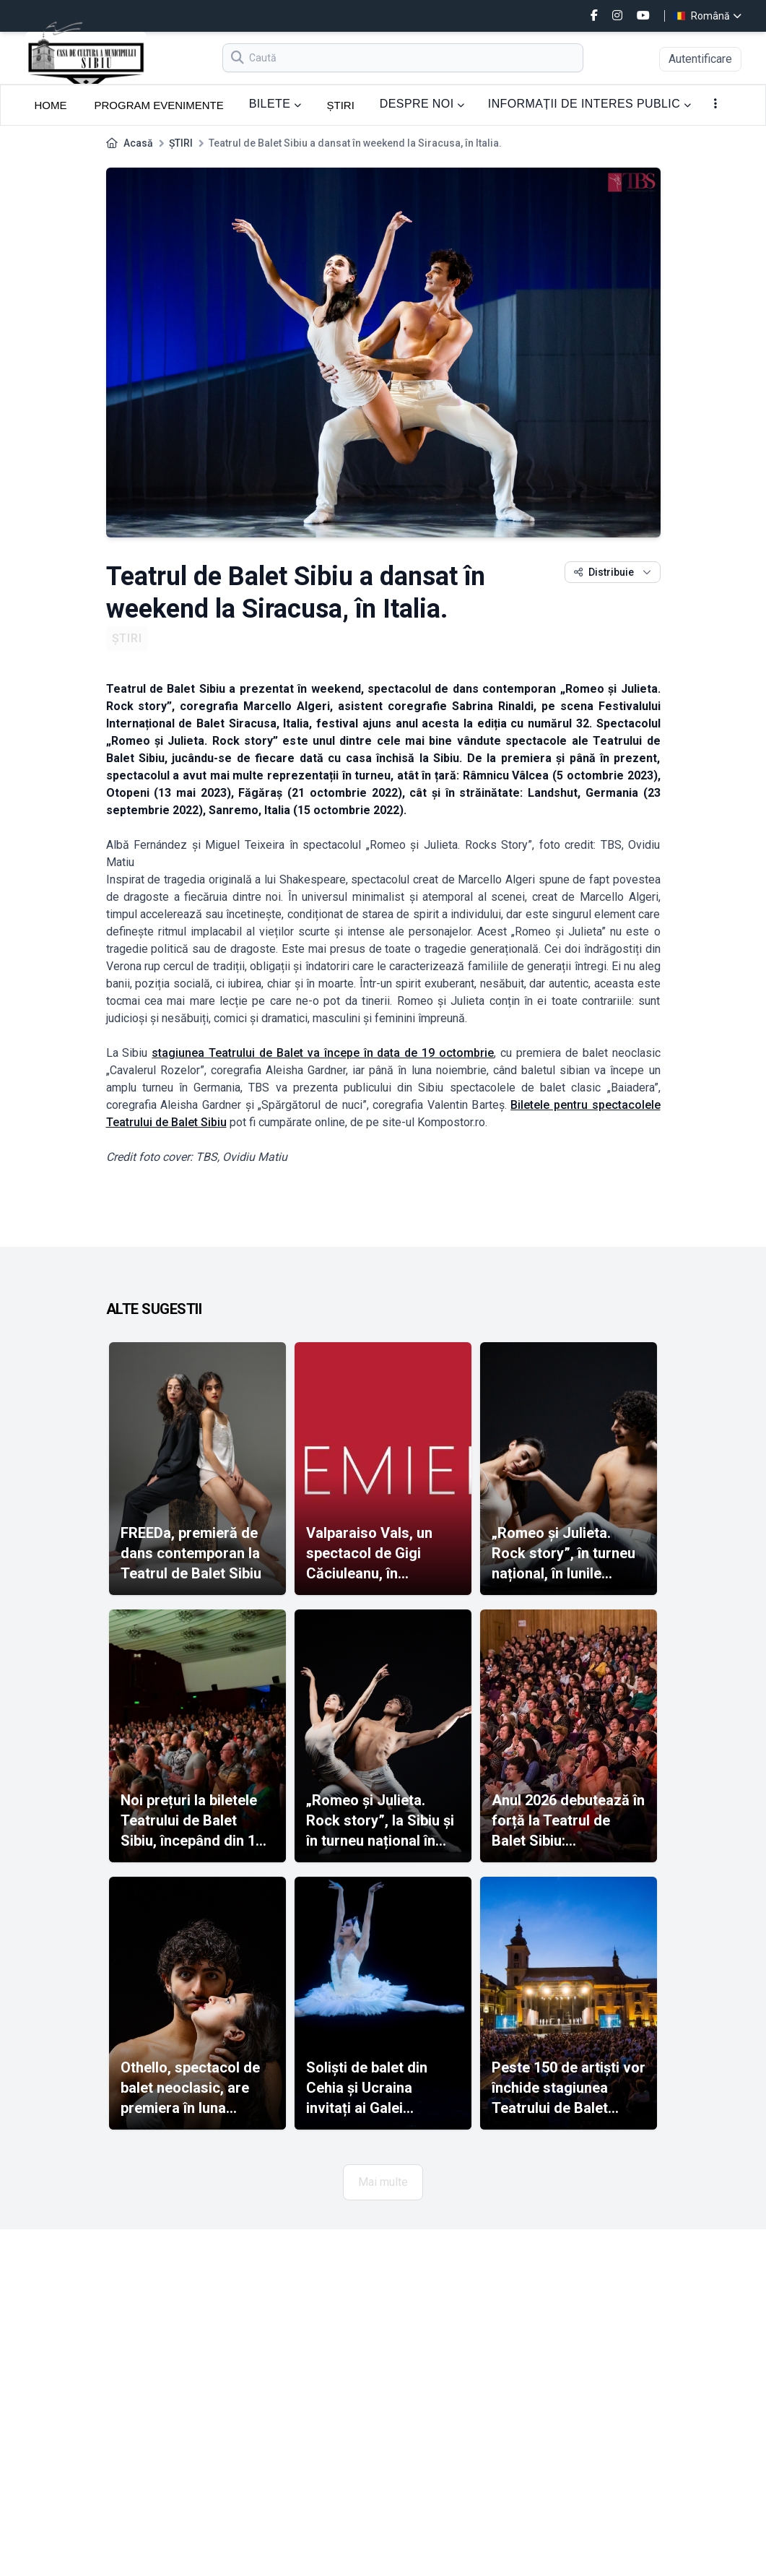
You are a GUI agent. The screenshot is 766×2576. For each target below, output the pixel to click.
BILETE (275, 104)
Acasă (138, 143)
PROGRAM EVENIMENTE (159, 105)
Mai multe (383, 2182)
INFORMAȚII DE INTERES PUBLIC (590, 104)
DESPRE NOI (422, 104)
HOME (51, 105)
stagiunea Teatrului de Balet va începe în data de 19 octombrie (323, 1053)
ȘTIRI (340, 105)
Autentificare (700, 59)
